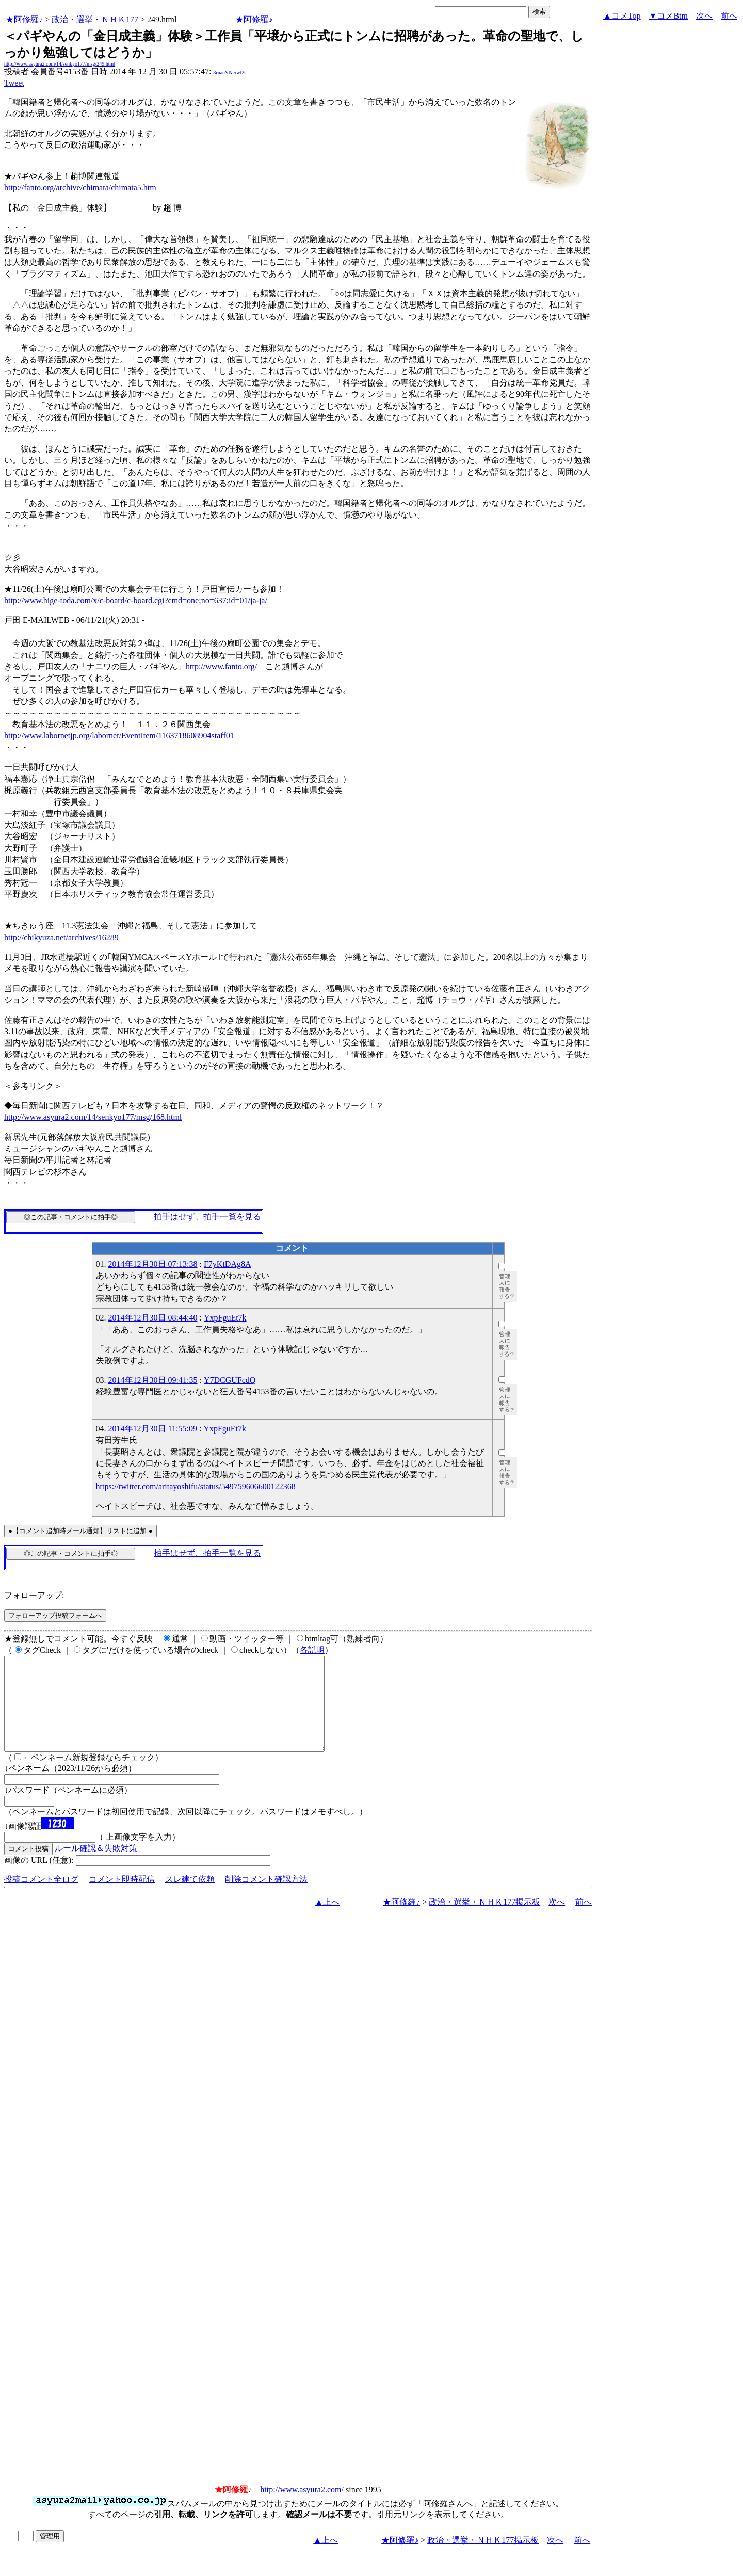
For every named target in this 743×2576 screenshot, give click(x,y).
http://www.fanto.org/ (221, 666)
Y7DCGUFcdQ (229, 1380)
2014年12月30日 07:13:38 (153, 1264)
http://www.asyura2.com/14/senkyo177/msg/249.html (59, 64)
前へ (729, 15)
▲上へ (327, 1920)
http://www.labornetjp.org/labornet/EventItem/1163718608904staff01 (119, 735)
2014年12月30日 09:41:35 (153, 1380)
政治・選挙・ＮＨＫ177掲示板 (484, 1920)
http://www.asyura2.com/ (302, 2508)
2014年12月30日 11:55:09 (152, 1428)
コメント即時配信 (122, 1897)
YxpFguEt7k (225, 1317)
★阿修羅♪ (24, 19)
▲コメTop (622, 15)
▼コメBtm (668, 15)
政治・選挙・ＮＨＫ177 (95, 19)
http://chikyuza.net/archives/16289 (61, 937)
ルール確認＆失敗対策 (96, 1866)
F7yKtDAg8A (227, 1264)
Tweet (14, 82)
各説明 (312, 1650)
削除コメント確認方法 (266, 1897)
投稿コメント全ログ (41, 1897)
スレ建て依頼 (190, 1897)
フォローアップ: (34, 1595)
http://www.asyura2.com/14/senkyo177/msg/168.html (93, 1117)
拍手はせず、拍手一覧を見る (207, 1216)
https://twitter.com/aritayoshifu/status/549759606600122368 (196, 1486)
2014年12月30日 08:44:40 (153, 1317)
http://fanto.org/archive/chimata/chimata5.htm (80, 187)
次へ (704, 15)
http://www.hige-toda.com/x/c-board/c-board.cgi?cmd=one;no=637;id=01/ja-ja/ (135, 600)
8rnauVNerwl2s (229, 72)
